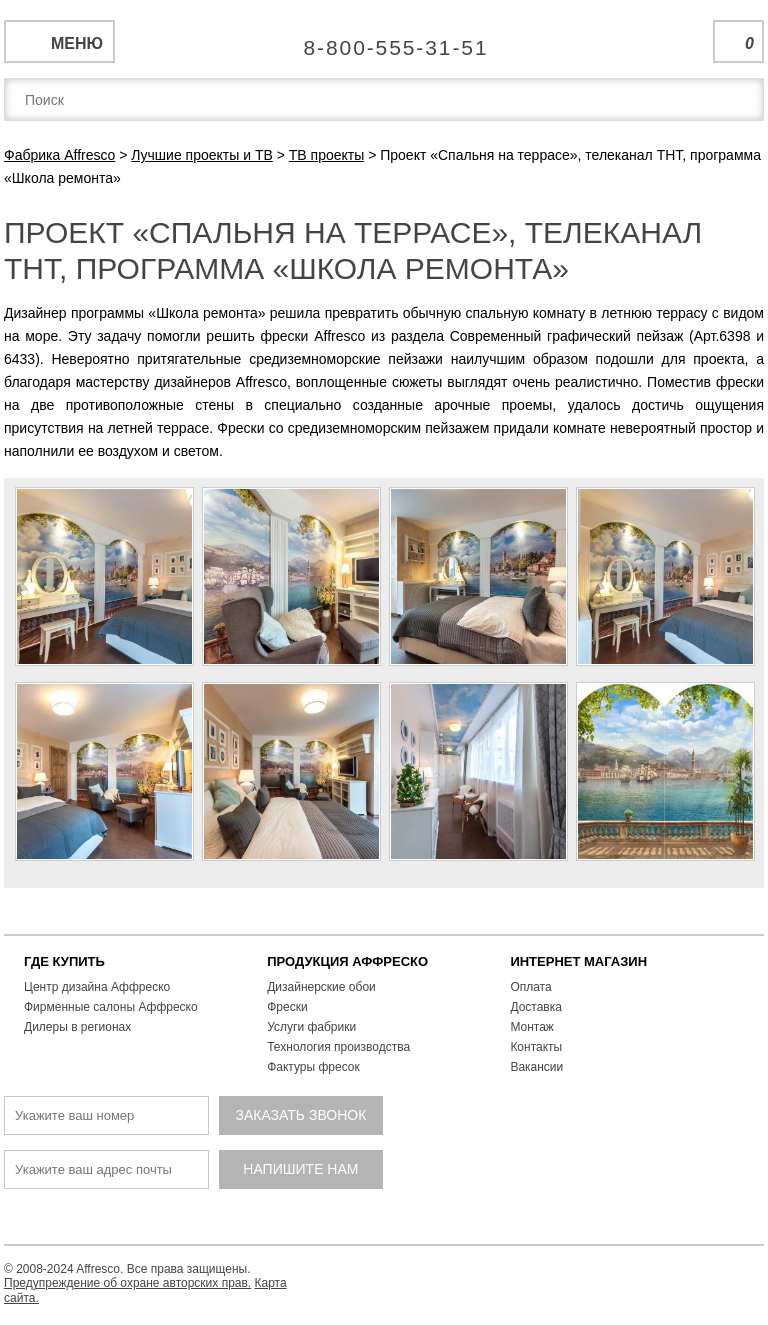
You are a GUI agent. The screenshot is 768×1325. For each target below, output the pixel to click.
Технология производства (338, 1047)
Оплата (530, 987)
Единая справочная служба (384, 40)
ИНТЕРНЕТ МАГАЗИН (578, 961)
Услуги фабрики (311, 1027)
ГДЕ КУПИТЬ (64, 961)
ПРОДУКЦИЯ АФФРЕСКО (347, 961)
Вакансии (536, 1067)
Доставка (536, 1007)
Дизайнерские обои (321, 987)
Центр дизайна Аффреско (97, 987)
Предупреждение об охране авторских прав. (127, 1283)
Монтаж (532, 1027)
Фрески (287, 1007)
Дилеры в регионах (77, 1027)
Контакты (536, 1047)
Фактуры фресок (313, 1067)
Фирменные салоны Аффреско (111, 1007)
